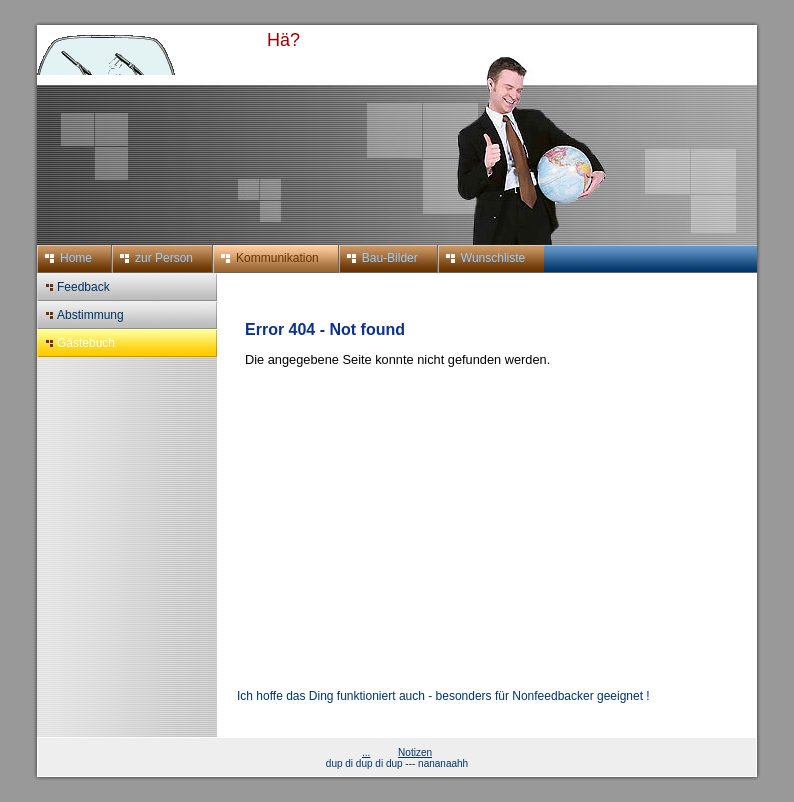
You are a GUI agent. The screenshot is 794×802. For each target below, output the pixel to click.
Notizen (415, 752)
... (366, 752)
